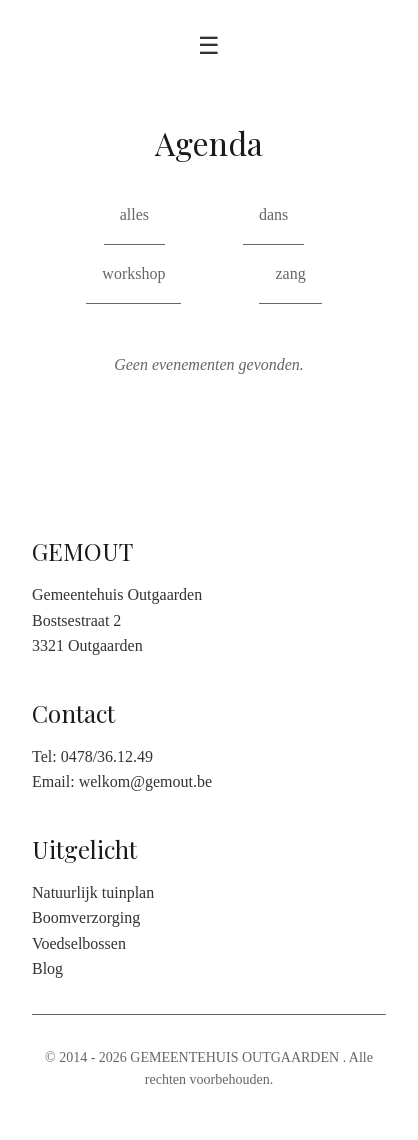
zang (290, 273)
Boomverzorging (86, 917)
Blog (47, 968)
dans (273, 214)
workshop (133, 273)
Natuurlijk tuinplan (93, 892)
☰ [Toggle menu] (209, 45)
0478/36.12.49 (107, 756)
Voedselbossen (79, 943)
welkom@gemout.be (145, 781)
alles (134, 214)
